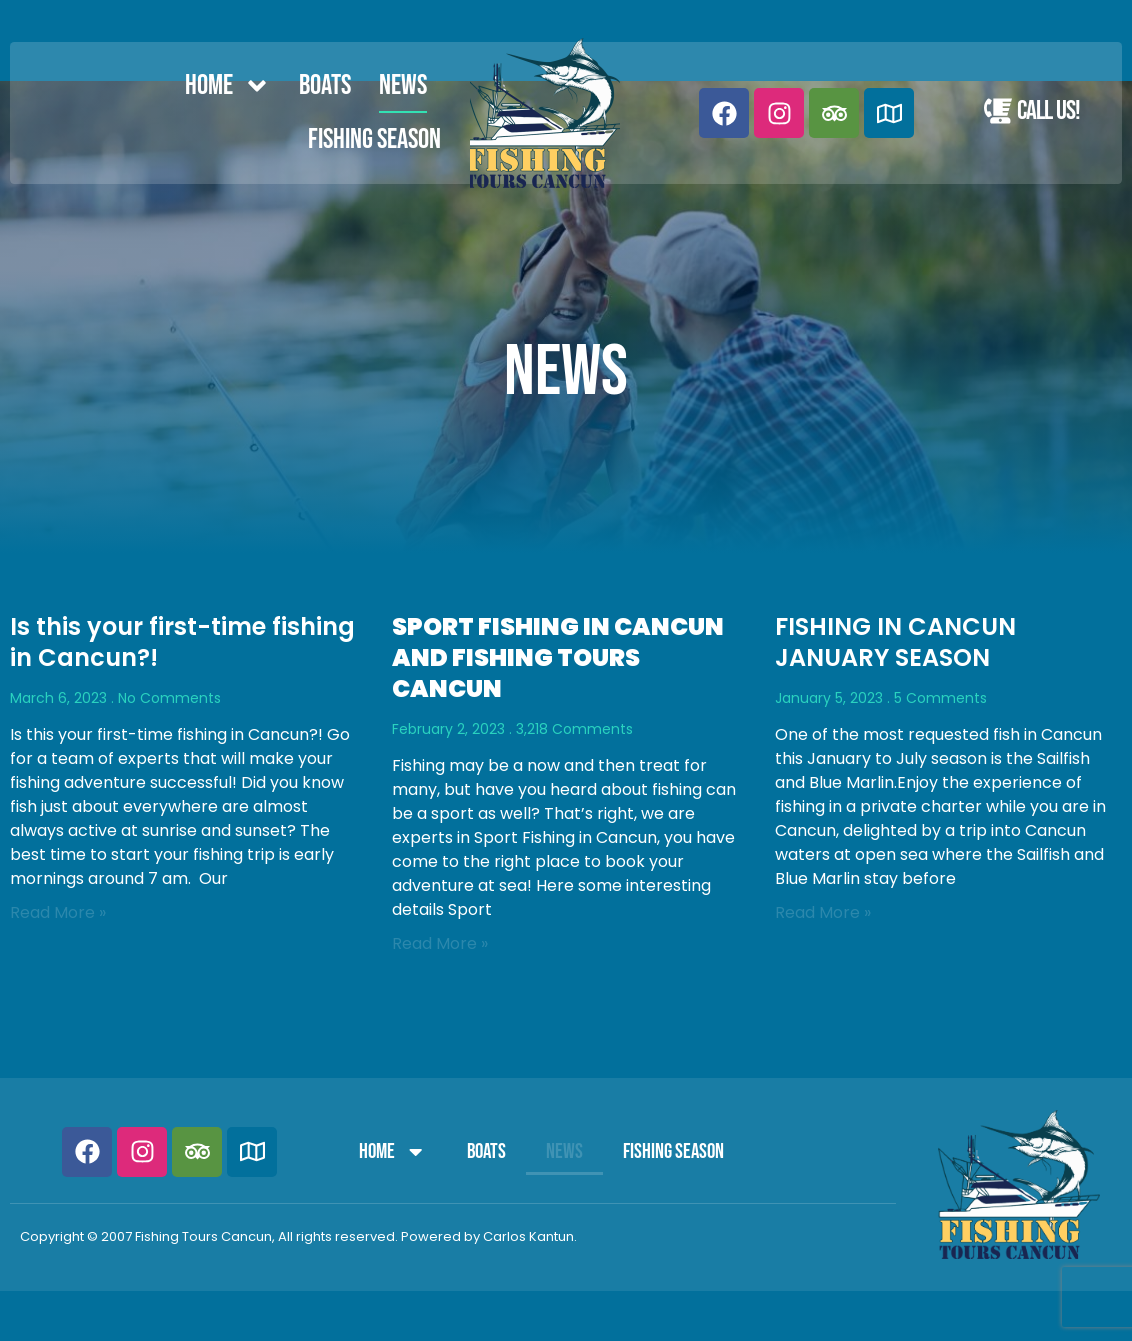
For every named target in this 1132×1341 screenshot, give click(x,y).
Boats (325, 85)
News (403, 85)
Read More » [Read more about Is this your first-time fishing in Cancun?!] (58, 912)
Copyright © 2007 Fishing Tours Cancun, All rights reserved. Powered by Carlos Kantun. (298, 1236)
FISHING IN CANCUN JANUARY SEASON (895, 642)
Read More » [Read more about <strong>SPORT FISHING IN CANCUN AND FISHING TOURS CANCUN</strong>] (440, 943)
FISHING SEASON (374, 139)
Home (228, 86)
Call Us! (1049, 111)
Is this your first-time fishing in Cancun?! (182, 642)
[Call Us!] (998, 111)
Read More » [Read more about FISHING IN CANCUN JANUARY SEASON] (823, 912)
